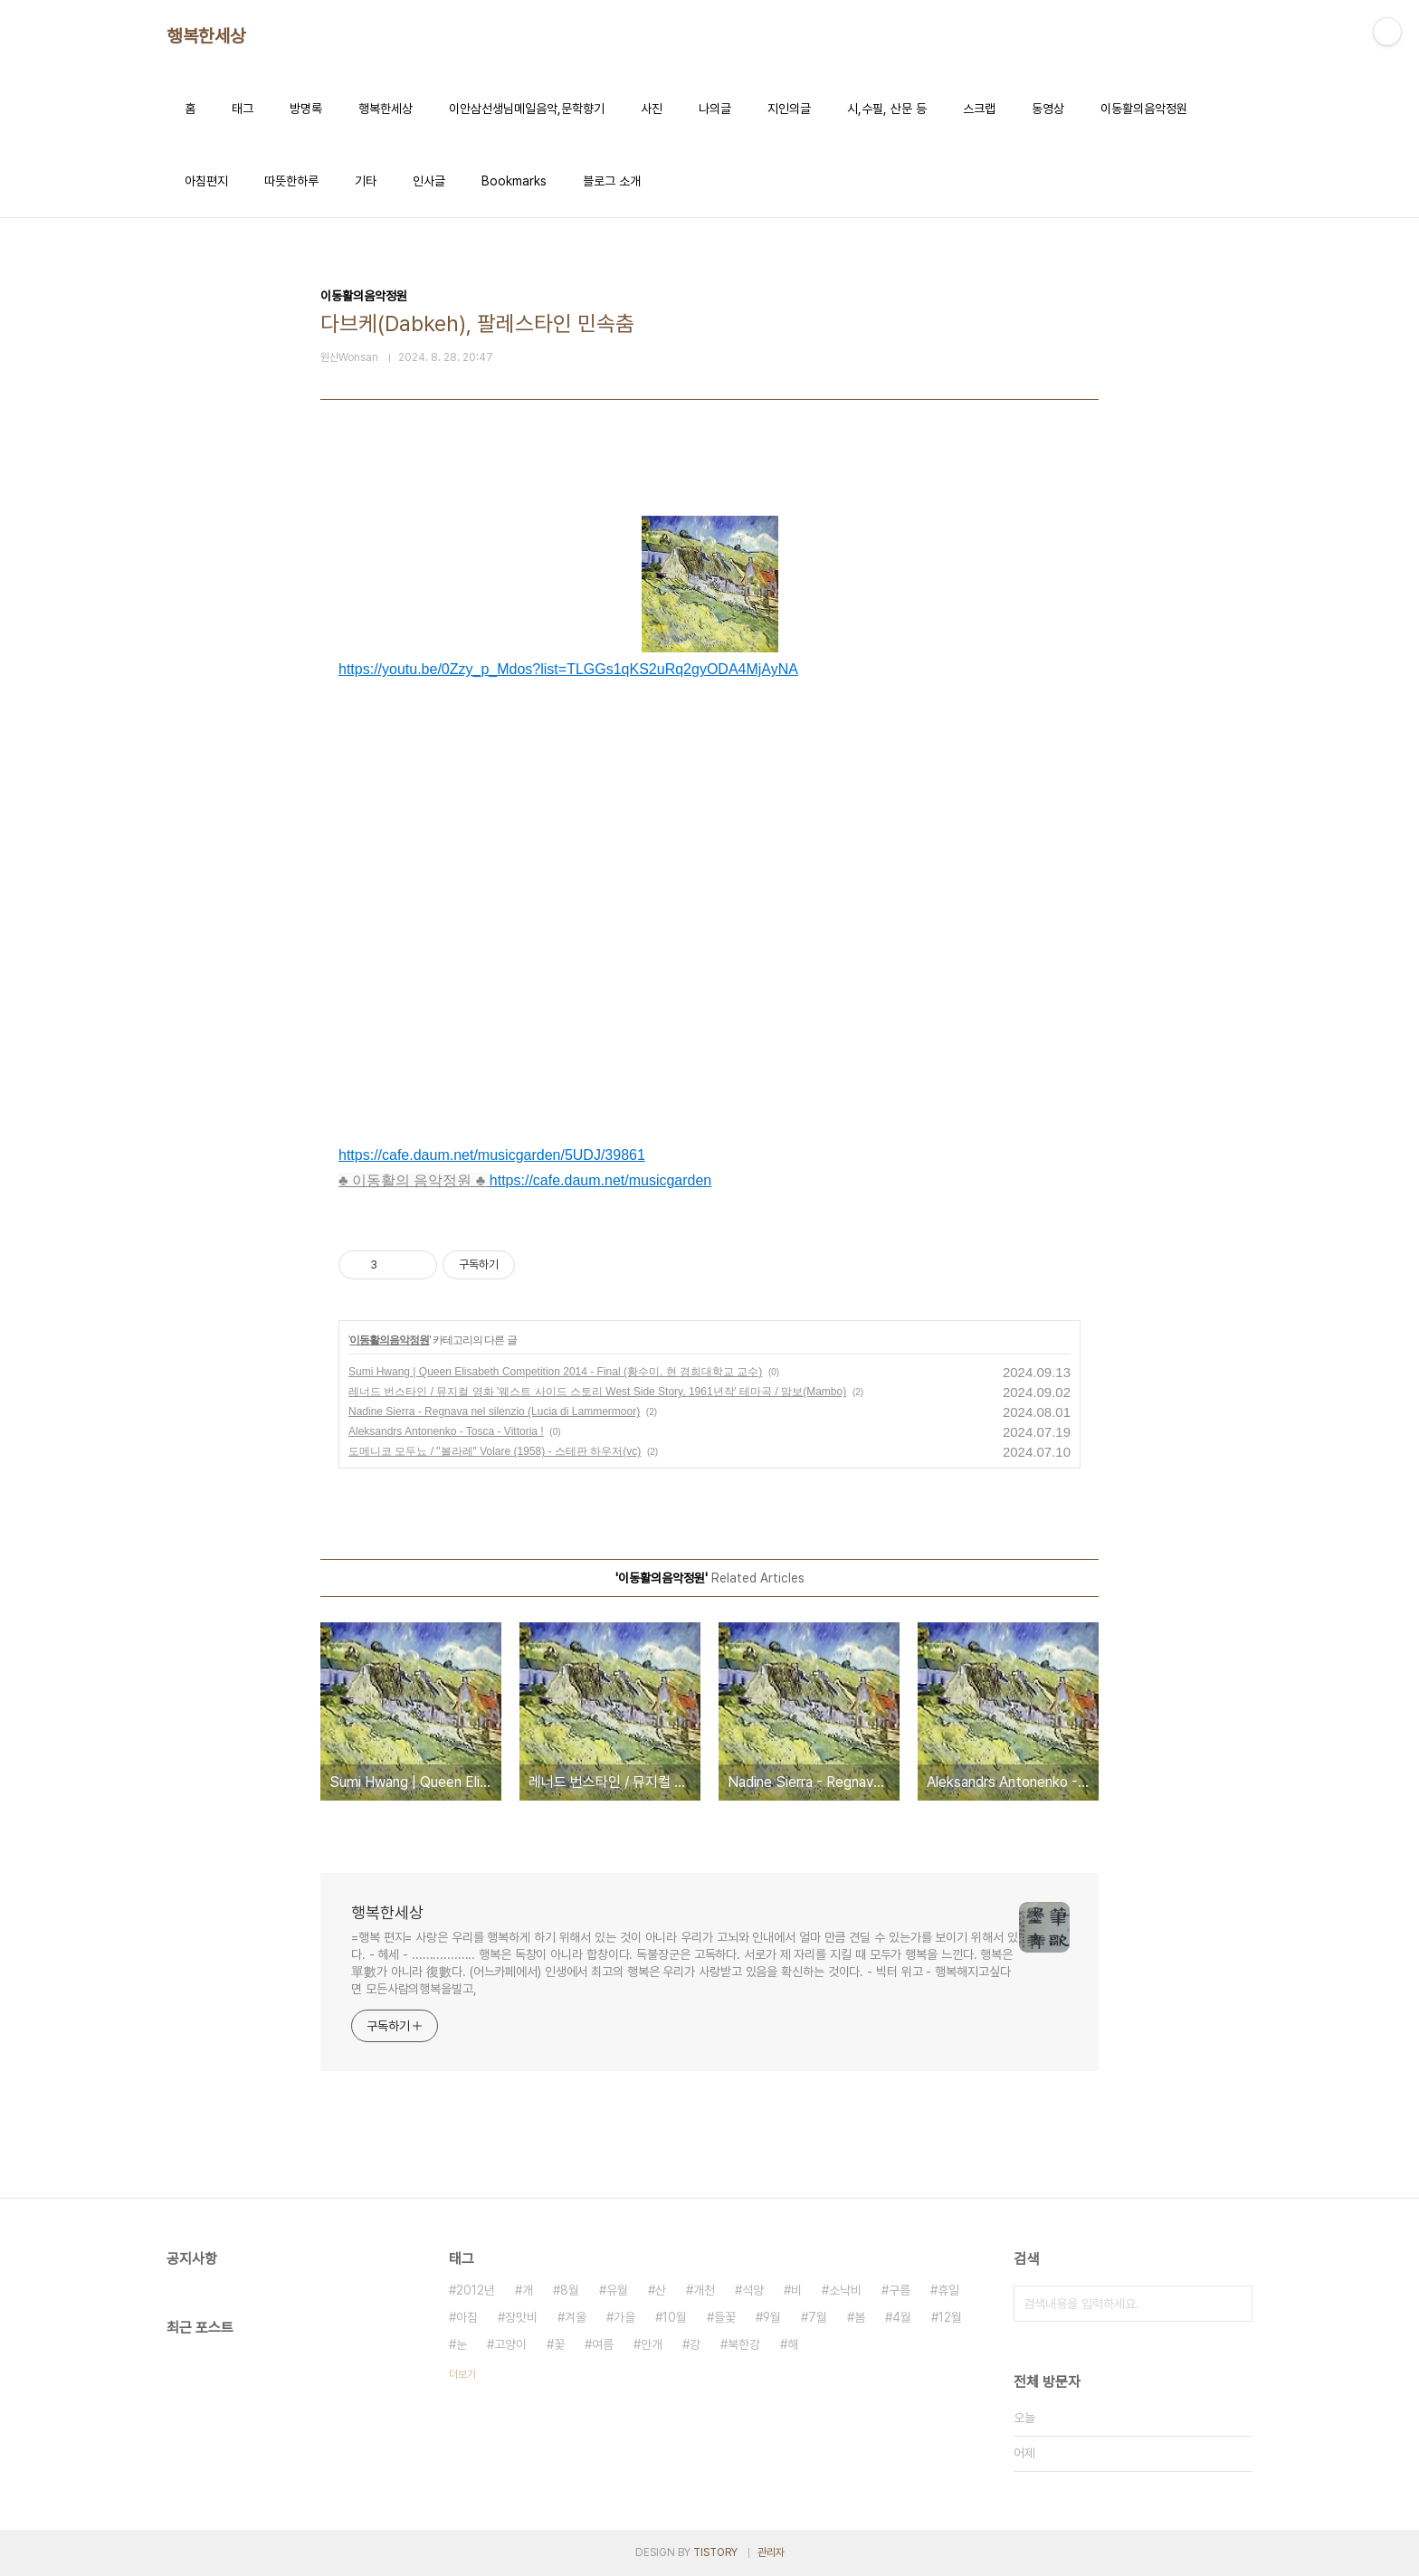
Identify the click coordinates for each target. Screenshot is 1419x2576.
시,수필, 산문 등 (887, 108)
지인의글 (789, 108)
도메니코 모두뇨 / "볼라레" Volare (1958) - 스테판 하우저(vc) (494, 1451)
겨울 (575, 2317)
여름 (603, 2344)
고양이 (510, 2344)
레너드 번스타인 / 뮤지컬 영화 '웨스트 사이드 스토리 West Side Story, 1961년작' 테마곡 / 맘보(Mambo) (597, 1391)
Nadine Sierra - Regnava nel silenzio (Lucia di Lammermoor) (494, 1411)
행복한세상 (206, 36)
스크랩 (979, 108)
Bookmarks (514, 181)
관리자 (771, 2552)
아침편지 (206, 181)
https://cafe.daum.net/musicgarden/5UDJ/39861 (491, 1155)
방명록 (306, 108)
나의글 (715, 108)
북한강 (744, 2344)
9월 (772, 2317)
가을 (624, 2317)
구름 (899, 2290)
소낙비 (845, 2290)
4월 (901, 2317)
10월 (674, 2317)
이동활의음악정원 (1143, 108)
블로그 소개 (612, 181)
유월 (617, 2290)
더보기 (462, 2374)
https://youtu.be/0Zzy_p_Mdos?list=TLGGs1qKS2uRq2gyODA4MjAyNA (568, 669)
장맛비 (521, 2317)
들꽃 (725, 2317)
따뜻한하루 (291, 181)
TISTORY (715, 2552)
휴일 (948, 2290)
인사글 (429, 181)
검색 (1234, 2303)
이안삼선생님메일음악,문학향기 (527, 108)
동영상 (1048, 108)
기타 (365, 181)
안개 (651, 2344)
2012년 (475, 2290)
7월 (817, 2317)
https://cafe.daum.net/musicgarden (600, 1180)
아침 (467, 2317)
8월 (569, 2290)
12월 (950, 2317)
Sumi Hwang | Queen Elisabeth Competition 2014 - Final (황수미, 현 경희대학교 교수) (555, 1371)
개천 (704, 2290)
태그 (242, 108)
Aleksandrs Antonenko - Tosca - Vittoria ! (446, 1431)
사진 (651, 108)
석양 (753, 2290)
